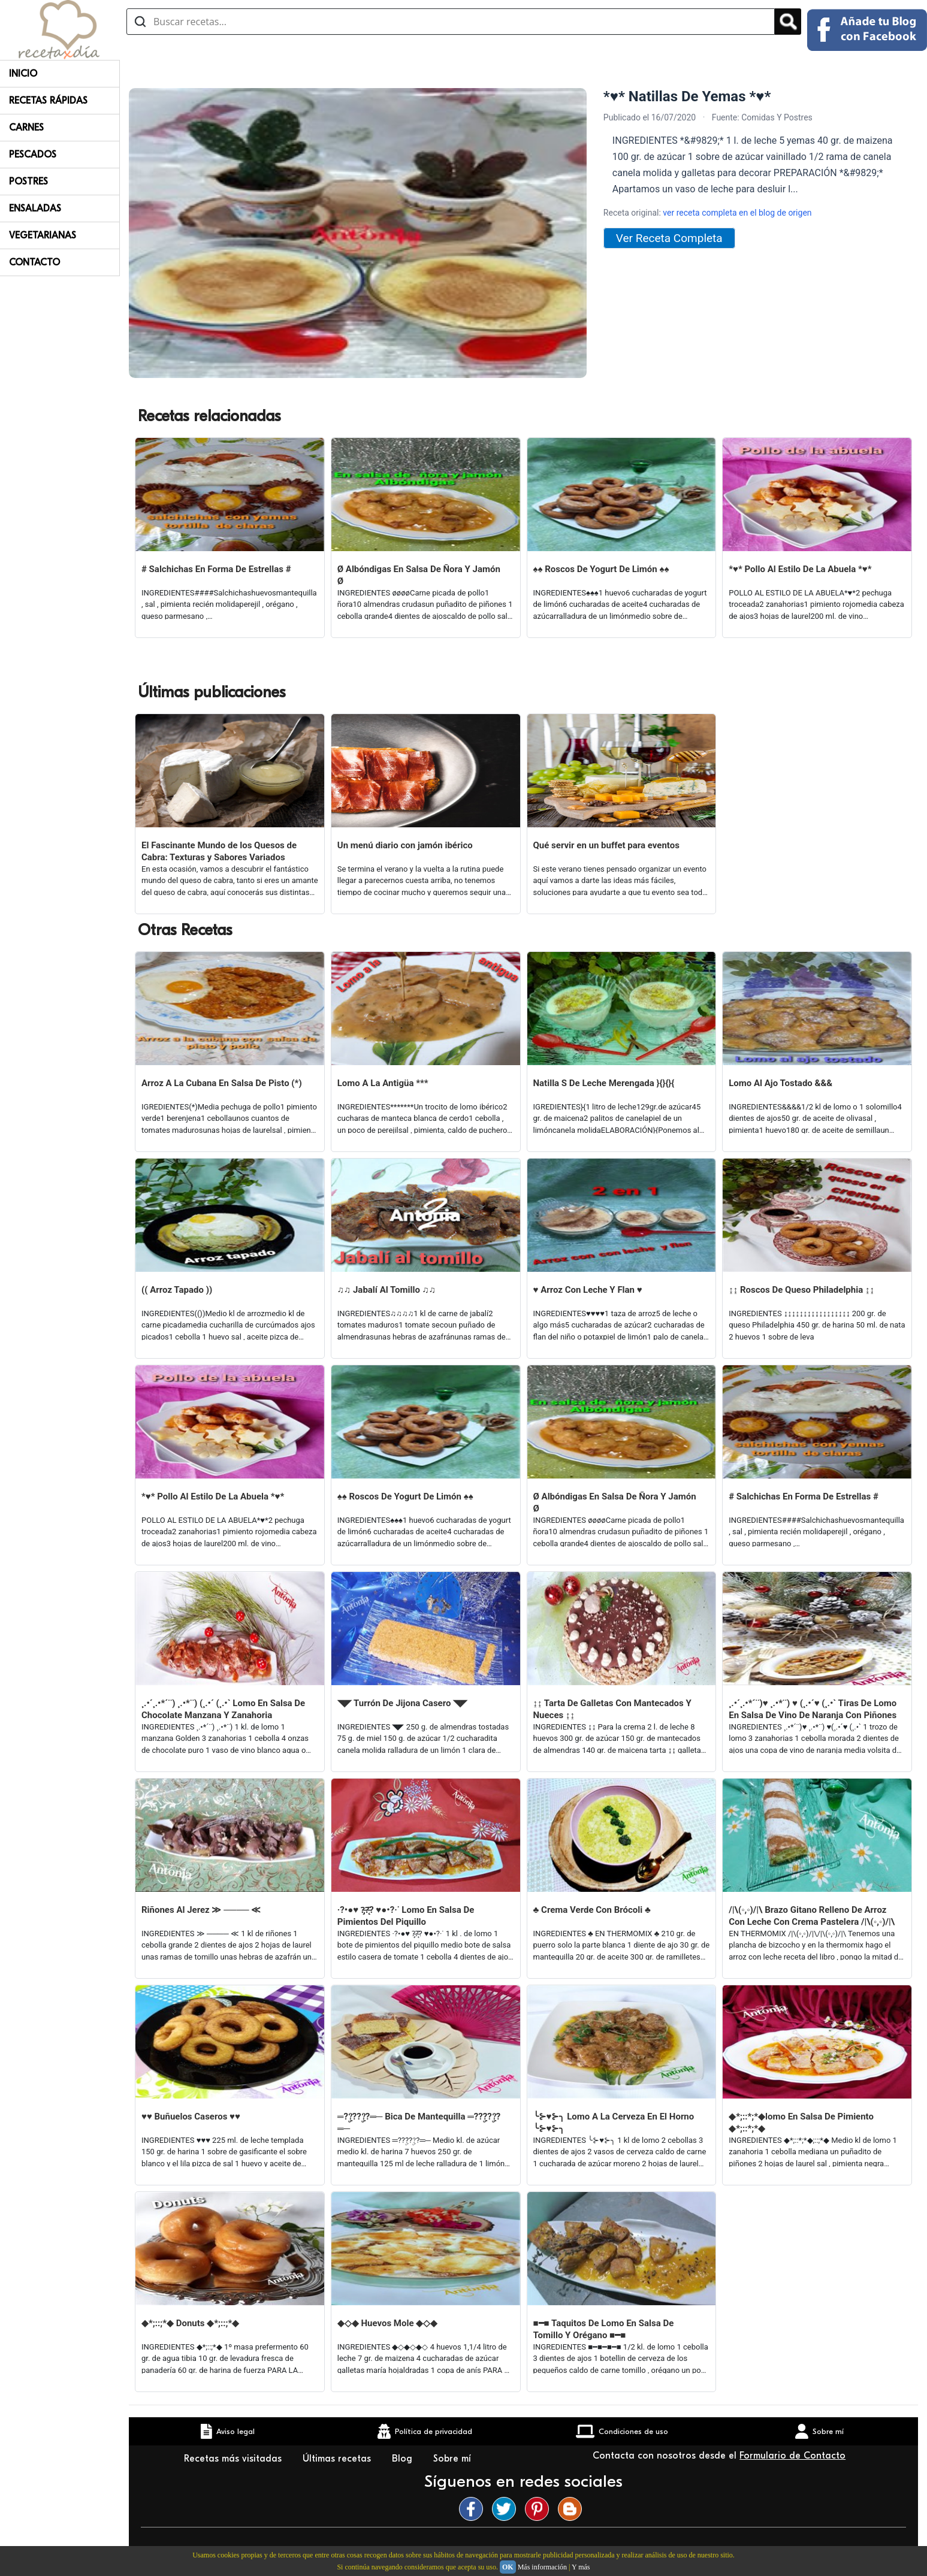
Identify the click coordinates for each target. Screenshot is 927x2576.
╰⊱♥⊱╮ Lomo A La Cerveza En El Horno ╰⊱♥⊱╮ (614, 2122)
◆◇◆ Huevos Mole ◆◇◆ (387, 2323)
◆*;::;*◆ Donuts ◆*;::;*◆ (190, 2323)
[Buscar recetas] (450, 21)
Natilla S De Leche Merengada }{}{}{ (604, 1083)
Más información (542, 2567)
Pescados (32, 154)
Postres (28, 181)
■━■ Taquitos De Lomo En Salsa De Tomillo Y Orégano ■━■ (603, 2329)
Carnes (26, 127)
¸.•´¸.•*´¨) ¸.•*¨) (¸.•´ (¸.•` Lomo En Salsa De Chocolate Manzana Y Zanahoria (223, 1709)
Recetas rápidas (48, 100)
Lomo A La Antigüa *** (382, 1083)
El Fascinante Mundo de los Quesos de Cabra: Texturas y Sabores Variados (219, 851)
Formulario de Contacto (792, 2455)
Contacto (34, 262)
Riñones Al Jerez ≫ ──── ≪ (201, 1909)
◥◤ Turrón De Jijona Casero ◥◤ (402, 1703)
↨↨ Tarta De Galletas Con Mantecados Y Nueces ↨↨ (612, 1709)
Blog (403, 2458)
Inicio (23, 73)
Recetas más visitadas (234, 2458)
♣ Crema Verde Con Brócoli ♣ (592, 1909)
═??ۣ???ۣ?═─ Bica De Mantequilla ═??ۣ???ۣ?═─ (418, 2122)
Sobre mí (453, 2458)
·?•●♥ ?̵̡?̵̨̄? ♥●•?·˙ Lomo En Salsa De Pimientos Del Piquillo (406, 1915)
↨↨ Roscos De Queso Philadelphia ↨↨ (801, 1289)
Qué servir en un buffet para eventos (606, 845)
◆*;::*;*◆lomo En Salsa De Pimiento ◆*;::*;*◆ (801, 2122)
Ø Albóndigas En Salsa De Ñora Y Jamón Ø (418, 575)
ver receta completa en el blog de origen (737, 212)
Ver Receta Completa (669, 238)
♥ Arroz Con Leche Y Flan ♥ (587, 1289)
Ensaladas (35, 208)
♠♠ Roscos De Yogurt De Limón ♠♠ (601, 569)
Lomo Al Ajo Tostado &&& (780, 1083)
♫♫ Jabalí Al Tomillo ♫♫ (386, 1289)
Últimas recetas (338, 2458)
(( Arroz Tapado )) (176, 1289)
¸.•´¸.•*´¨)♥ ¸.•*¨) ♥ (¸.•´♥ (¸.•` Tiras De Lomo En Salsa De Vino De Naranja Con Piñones (812, 1709)
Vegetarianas (42, 235)
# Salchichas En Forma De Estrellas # (216, 569)
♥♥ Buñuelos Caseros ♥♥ (190, 2116)
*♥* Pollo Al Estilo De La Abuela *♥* (800, 569)
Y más (581, 2567)
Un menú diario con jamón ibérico (405, 845)
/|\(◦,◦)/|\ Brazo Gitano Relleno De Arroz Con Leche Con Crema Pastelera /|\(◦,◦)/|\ (812, 1915)
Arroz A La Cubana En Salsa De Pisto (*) (221, 1083)
